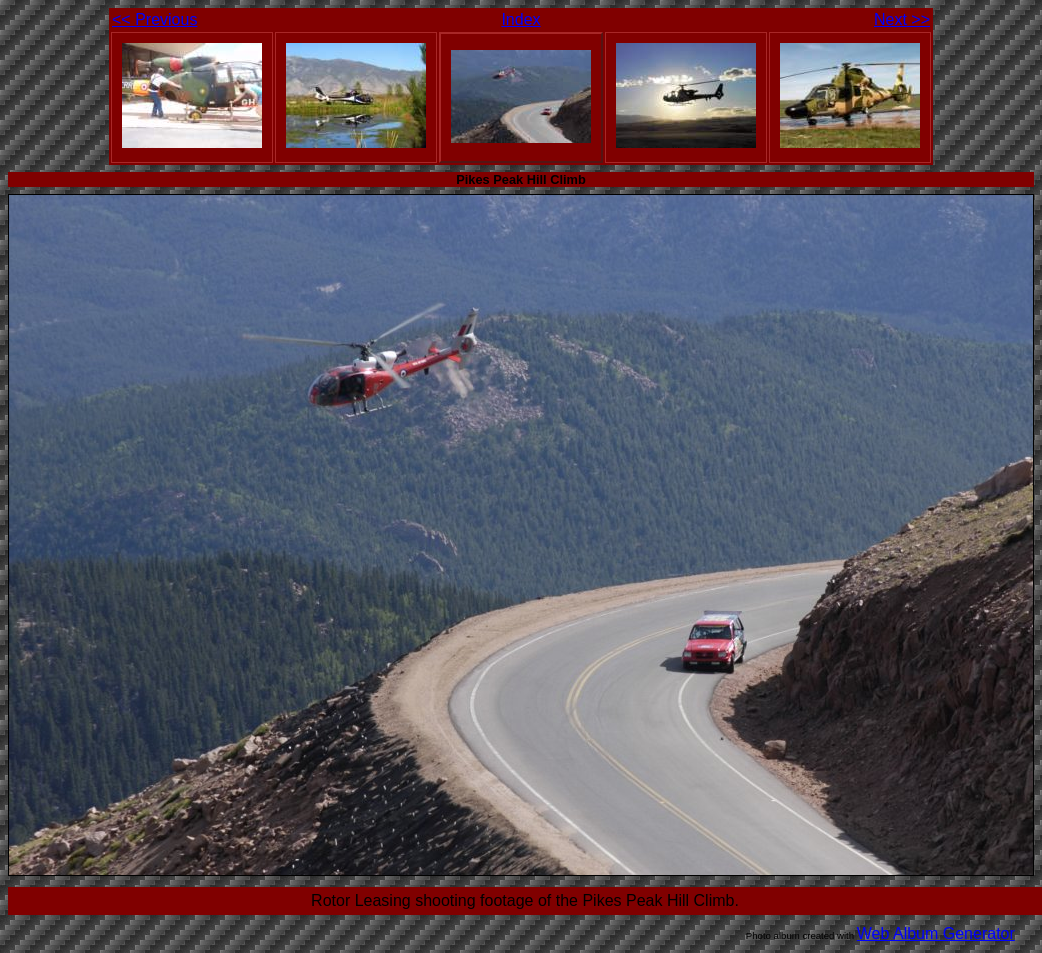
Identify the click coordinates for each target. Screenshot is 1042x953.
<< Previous (154, 19)
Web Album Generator (936, 933)
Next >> (902, 19)
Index (520, 19)
